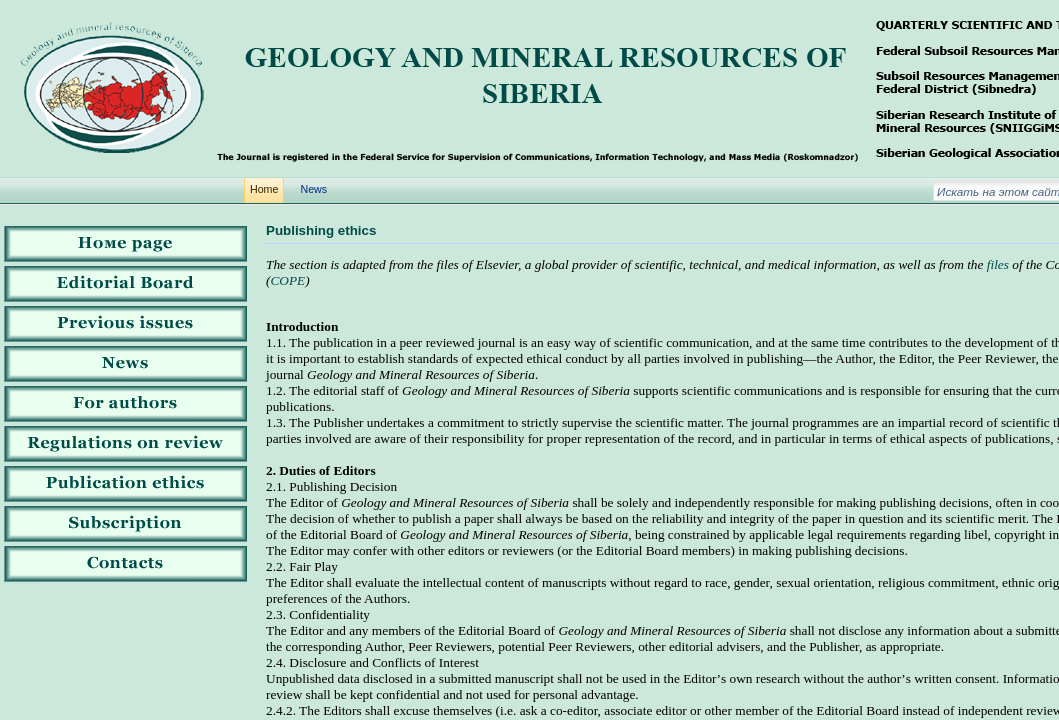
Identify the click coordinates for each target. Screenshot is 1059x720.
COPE (287, 280)
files (998, 264)
